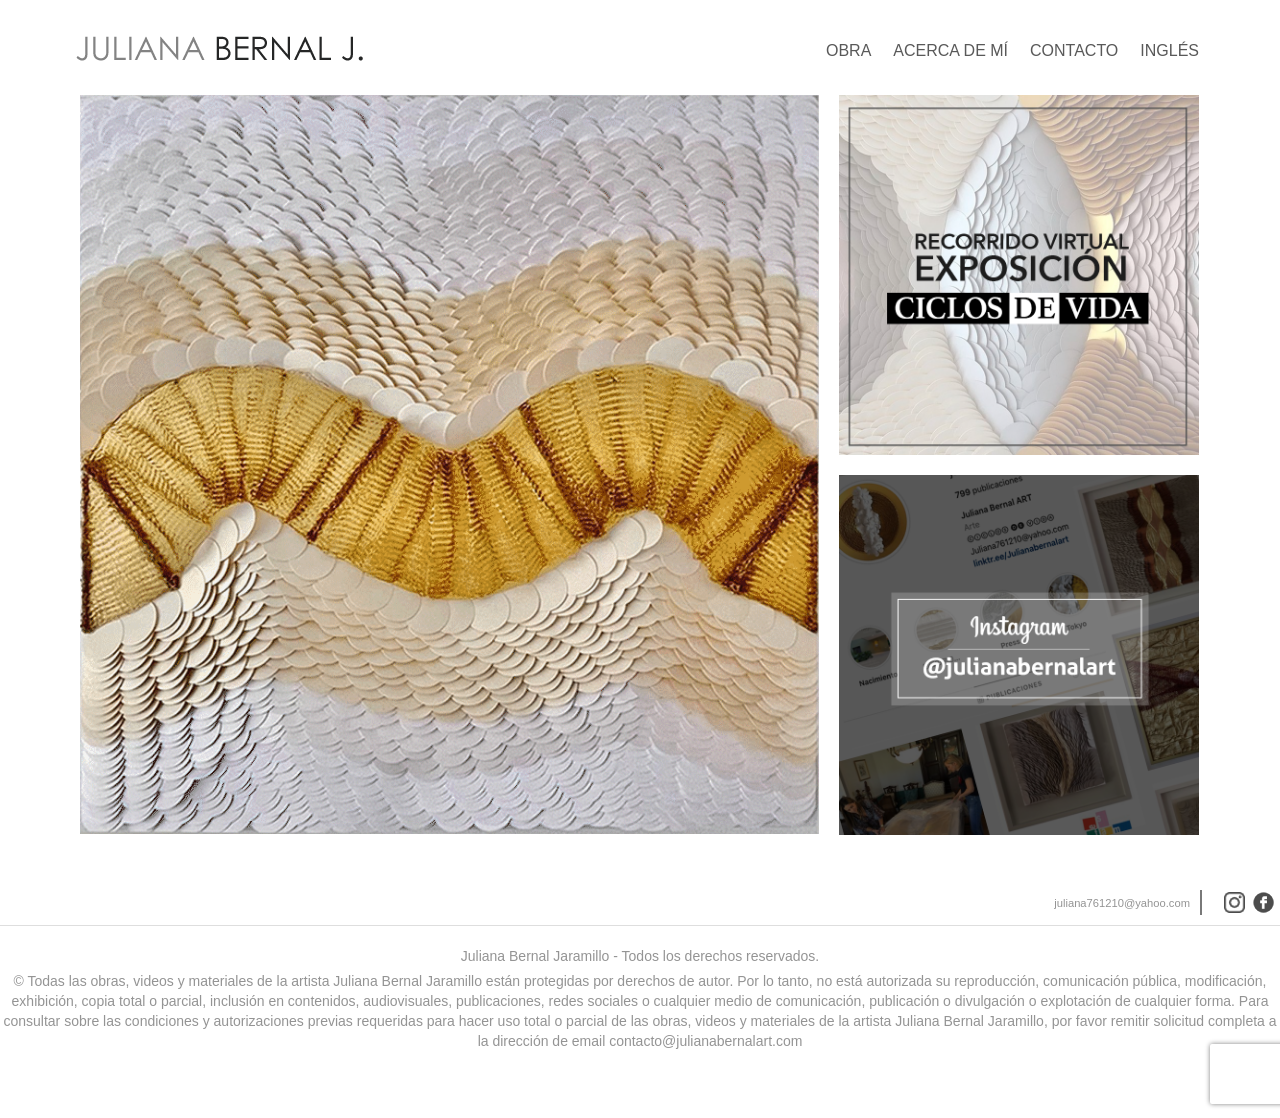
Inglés (1169, 50)
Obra (848, 50)
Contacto (1074, 50)
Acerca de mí (950, 50)
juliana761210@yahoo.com (1122, 908)
